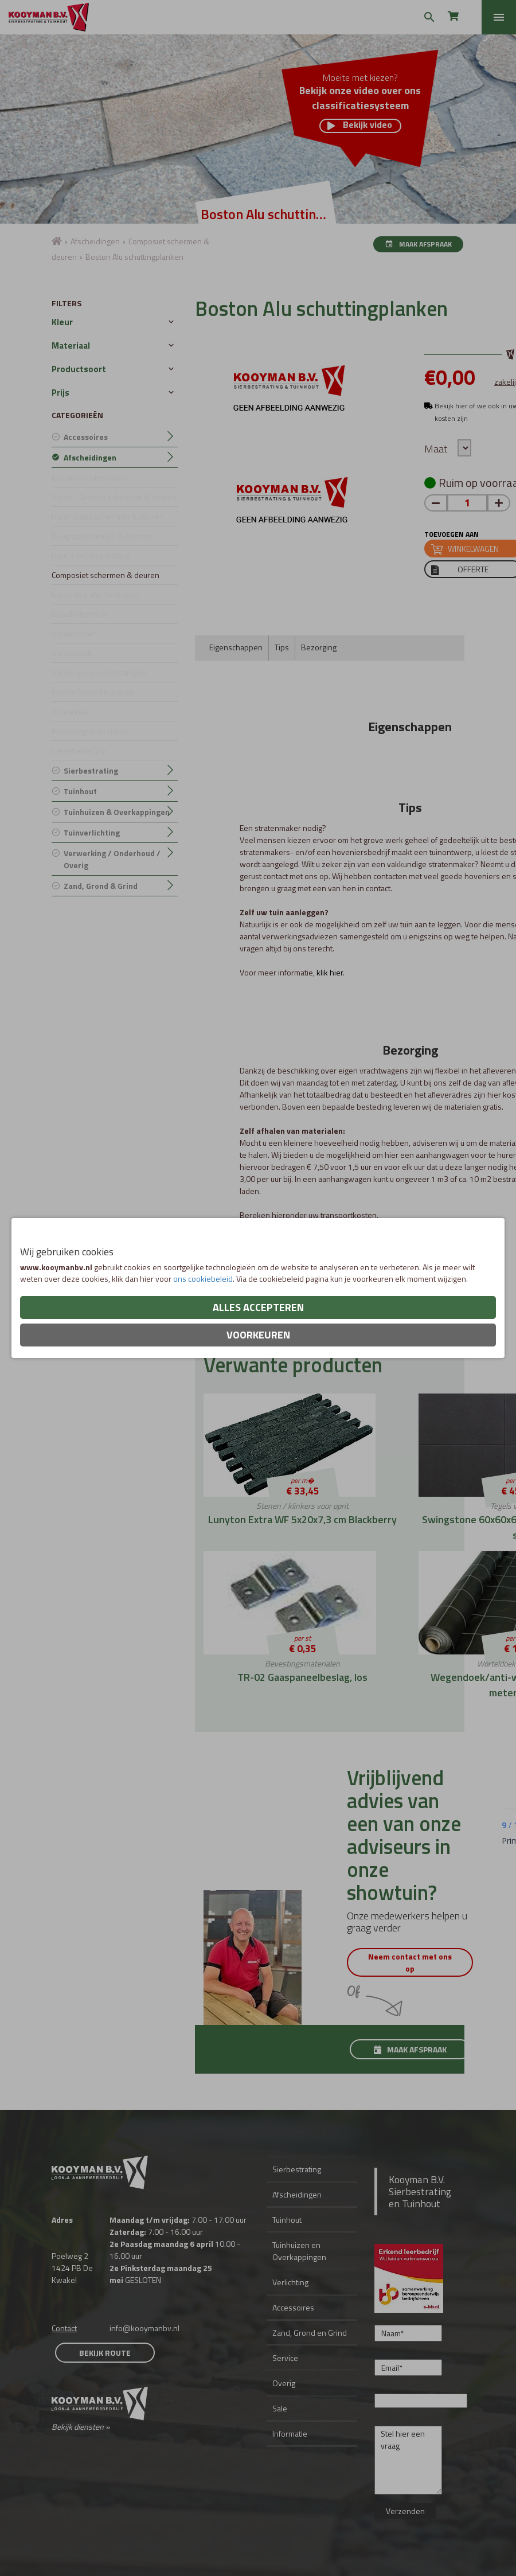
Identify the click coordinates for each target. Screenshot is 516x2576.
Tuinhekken (72, 711)
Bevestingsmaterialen (89, 731)
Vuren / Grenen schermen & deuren (114, 497)
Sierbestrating (91, 770)
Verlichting (290, 2282)
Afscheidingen (95, 241)
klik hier (329, 972)
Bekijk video (359, 125)
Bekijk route (105, 2353)
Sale (279, 2408)
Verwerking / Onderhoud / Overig (112, 859)
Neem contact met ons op (410, 1962)
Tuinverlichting (92, 832)
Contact (64, 2328)
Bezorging (319, 647)
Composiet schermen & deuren (105, 575)
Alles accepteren (258, 1307)
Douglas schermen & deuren (101, 536)
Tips (282, 647)
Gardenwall (71, 653)
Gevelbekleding (79, 750)
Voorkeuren (258, 1334)
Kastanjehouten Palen (89, 477)
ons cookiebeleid (203, 1279)
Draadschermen (79, 614)
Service (285, 2358)
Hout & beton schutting (91, 555)
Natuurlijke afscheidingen (95, 594)
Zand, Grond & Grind (101, 886)
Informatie (289, 2433)
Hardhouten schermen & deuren (108, 516)
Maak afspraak (418, 244)
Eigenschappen (236, 647)
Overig (283, 2383)
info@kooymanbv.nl (144, 2328)
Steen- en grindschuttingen (99, 672)
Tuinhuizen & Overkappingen (117, 812)
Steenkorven (74, 633)
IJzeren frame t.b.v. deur (93, 692)
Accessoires (86, 437)
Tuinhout (80, 791)
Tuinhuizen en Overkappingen (299, 2251)
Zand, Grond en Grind (309, 2333)
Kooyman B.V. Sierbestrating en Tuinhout (420, 2191)
